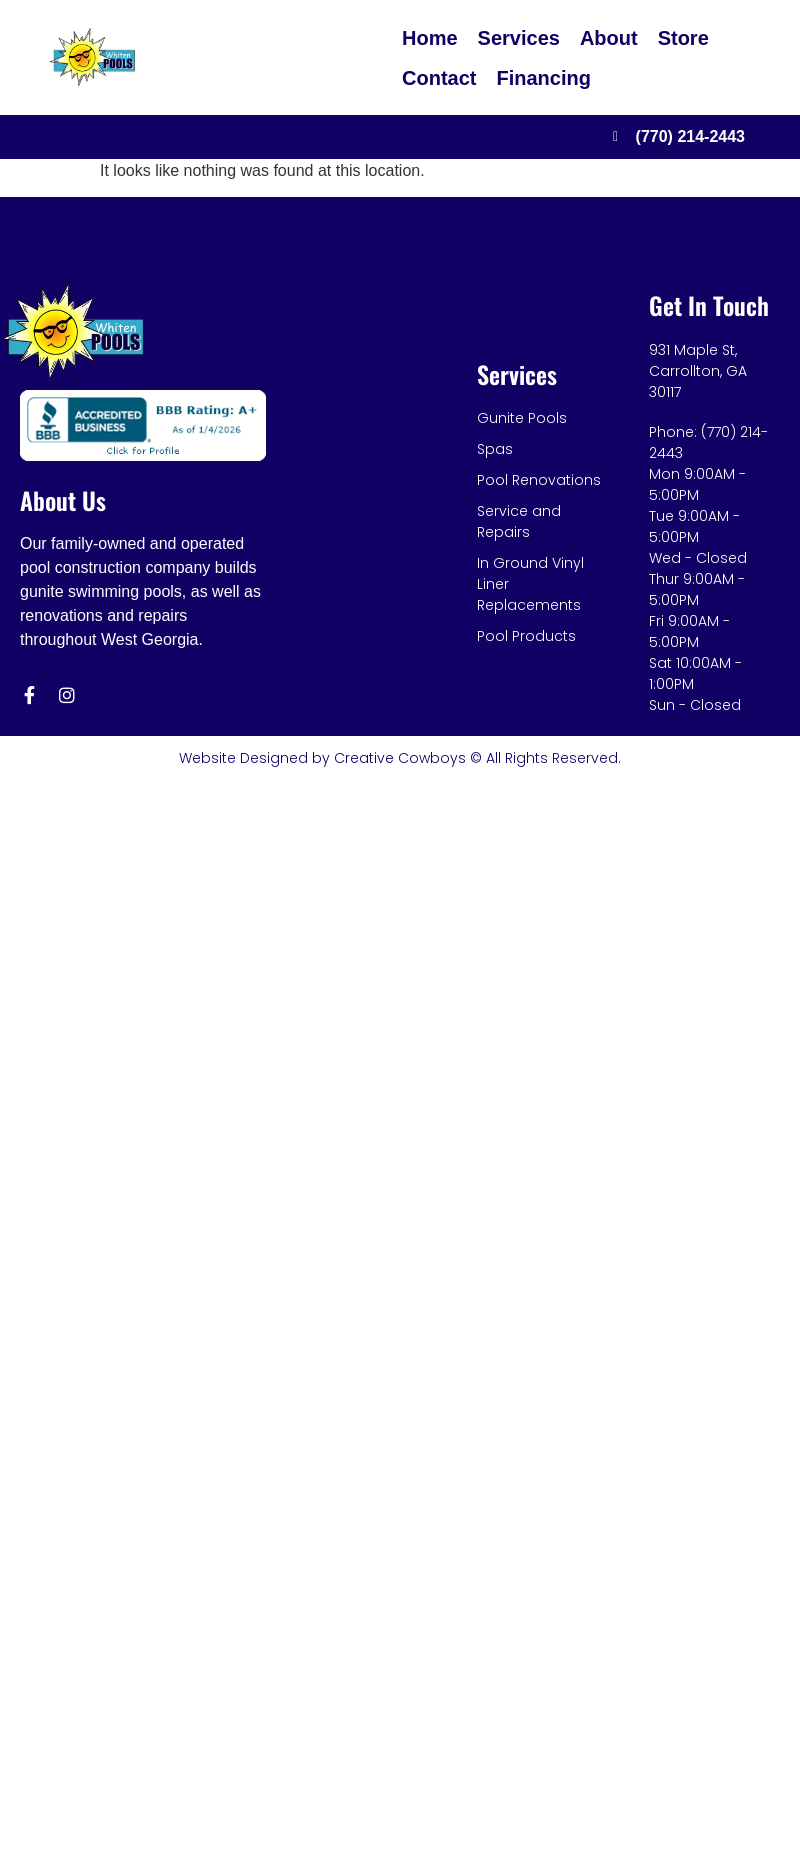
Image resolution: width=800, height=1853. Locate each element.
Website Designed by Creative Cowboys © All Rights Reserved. (400, 758)
